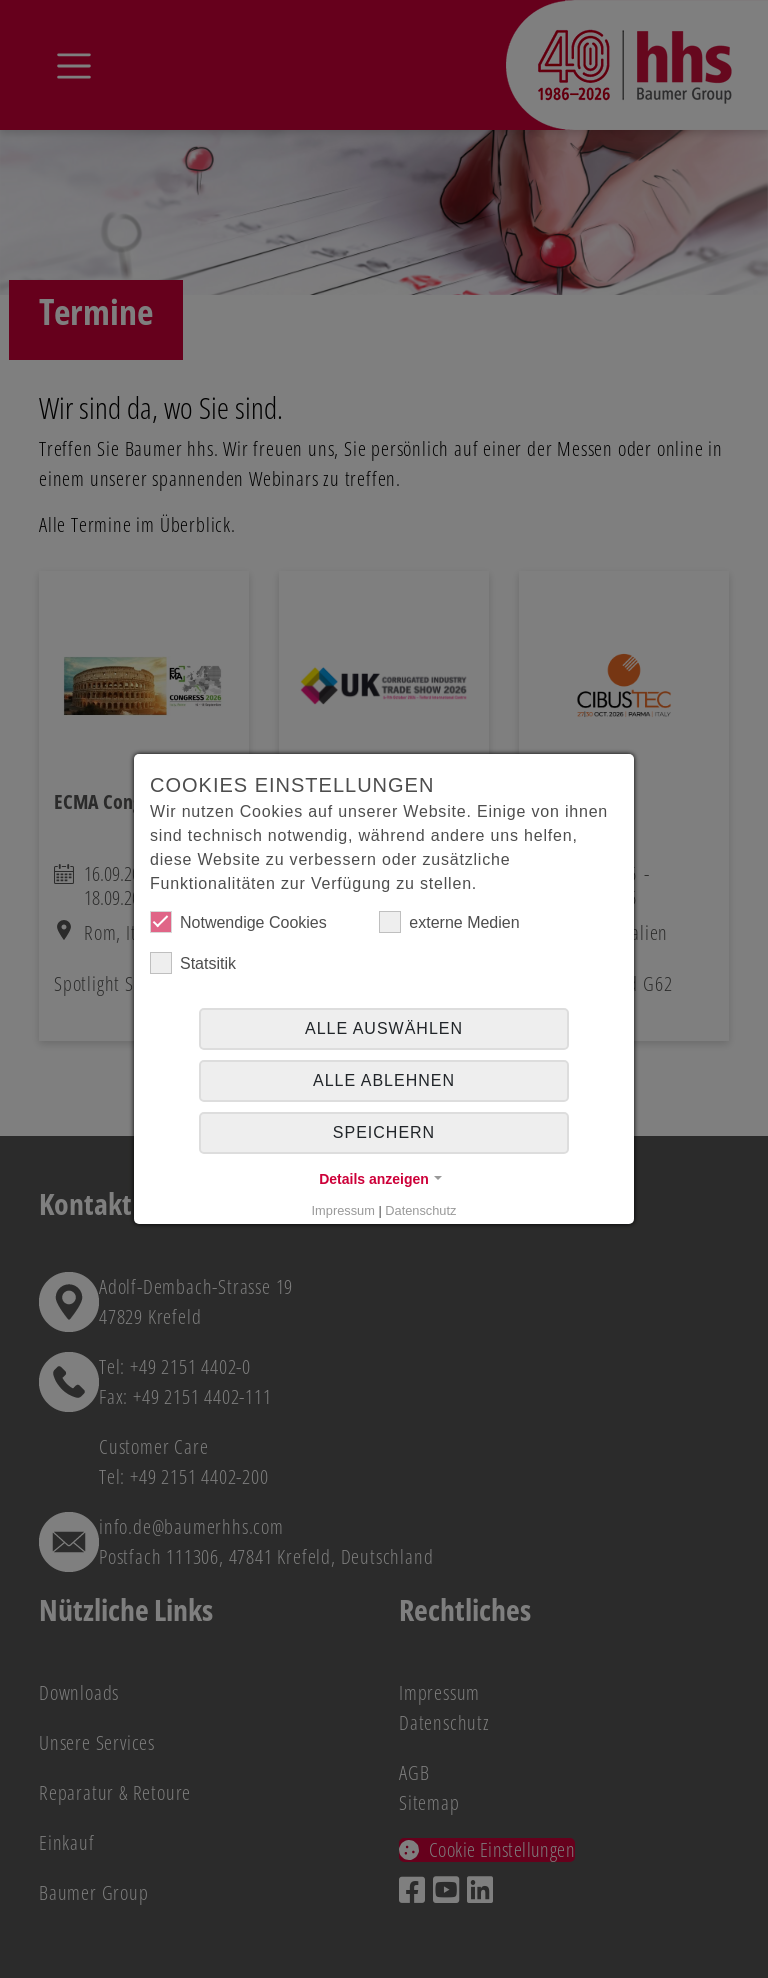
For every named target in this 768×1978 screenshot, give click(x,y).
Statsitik (193, 963)
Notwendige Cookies (238, 922)
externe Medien (449, 922)
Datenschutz (420, 1210)
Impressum (343, 1210)
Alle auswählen (384, 1028)
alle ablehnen (384, 1080)
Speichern (384, 1132)
